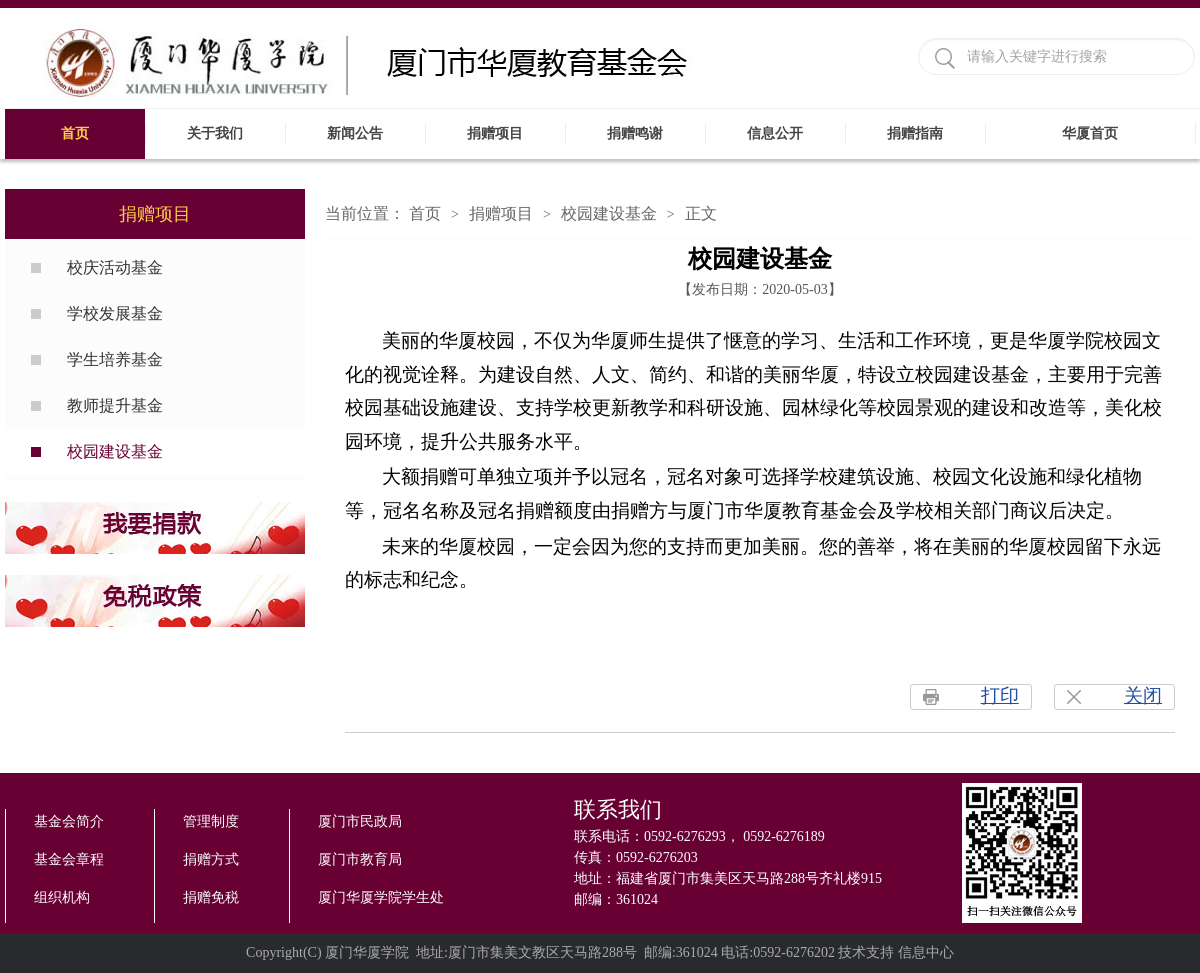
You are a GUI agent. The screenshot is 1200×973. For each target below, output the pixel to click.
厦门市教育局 (360, 859)
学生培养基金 (115, 359)
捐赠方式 (211, 859)
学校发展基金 (115, 313)
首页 (425, 213)
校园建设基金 (115, 451)
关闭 (1143, 695)
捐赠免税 (211, 897)
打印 (1000, 695)
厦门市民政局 (360, 821)
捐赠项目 (501, 213)
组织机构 (62, 897)
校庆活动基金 (115, 267)
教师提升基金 (115, 405)
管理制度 (211, 821)
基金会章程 (69, 859)
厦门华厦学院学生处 (381, 897)
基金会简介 (69, 821)
